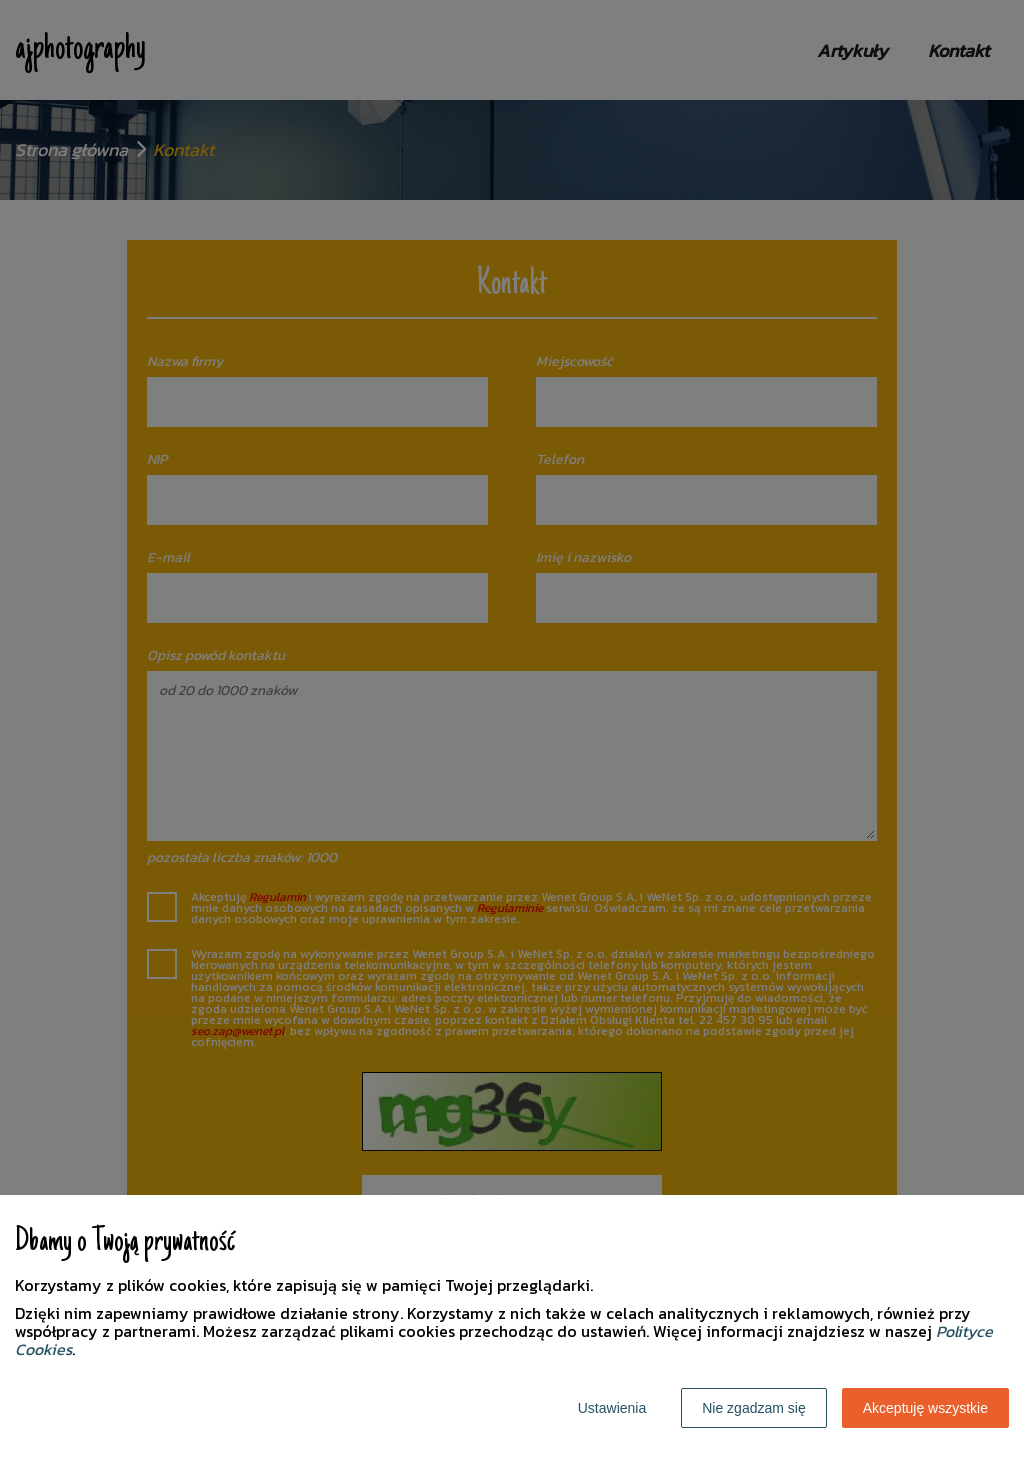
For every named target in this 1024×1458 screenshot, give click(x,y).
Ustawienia (612, 1408)
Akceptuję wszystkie (925, 1408)
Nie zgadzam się (754, 1408)
